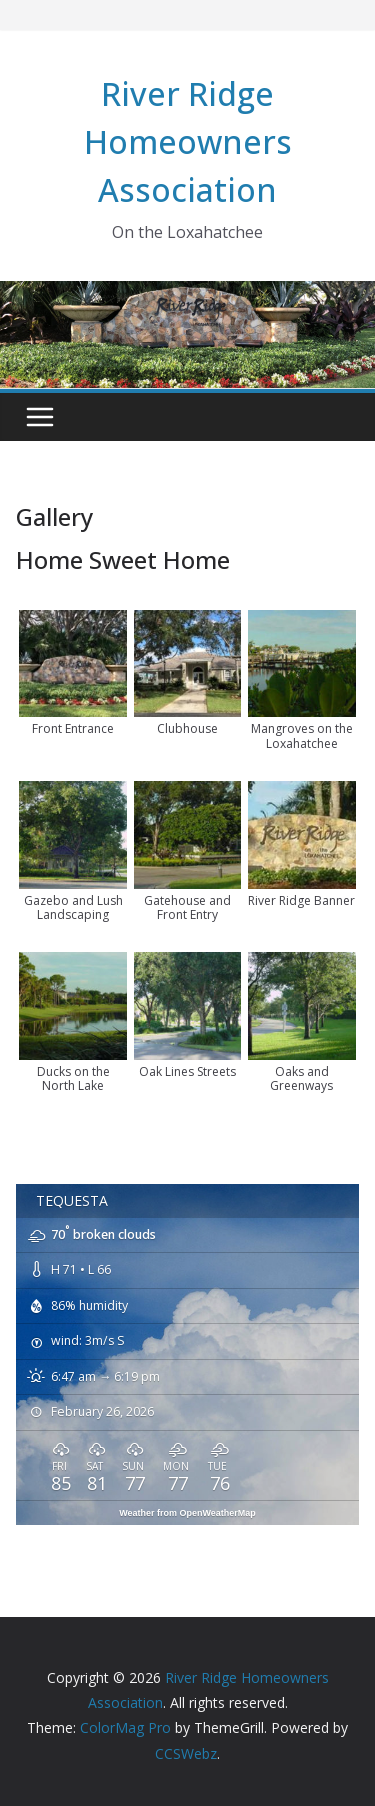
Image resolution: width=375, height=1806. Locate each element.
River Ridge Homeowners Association (188, 141)
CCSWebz (186, 1753)
